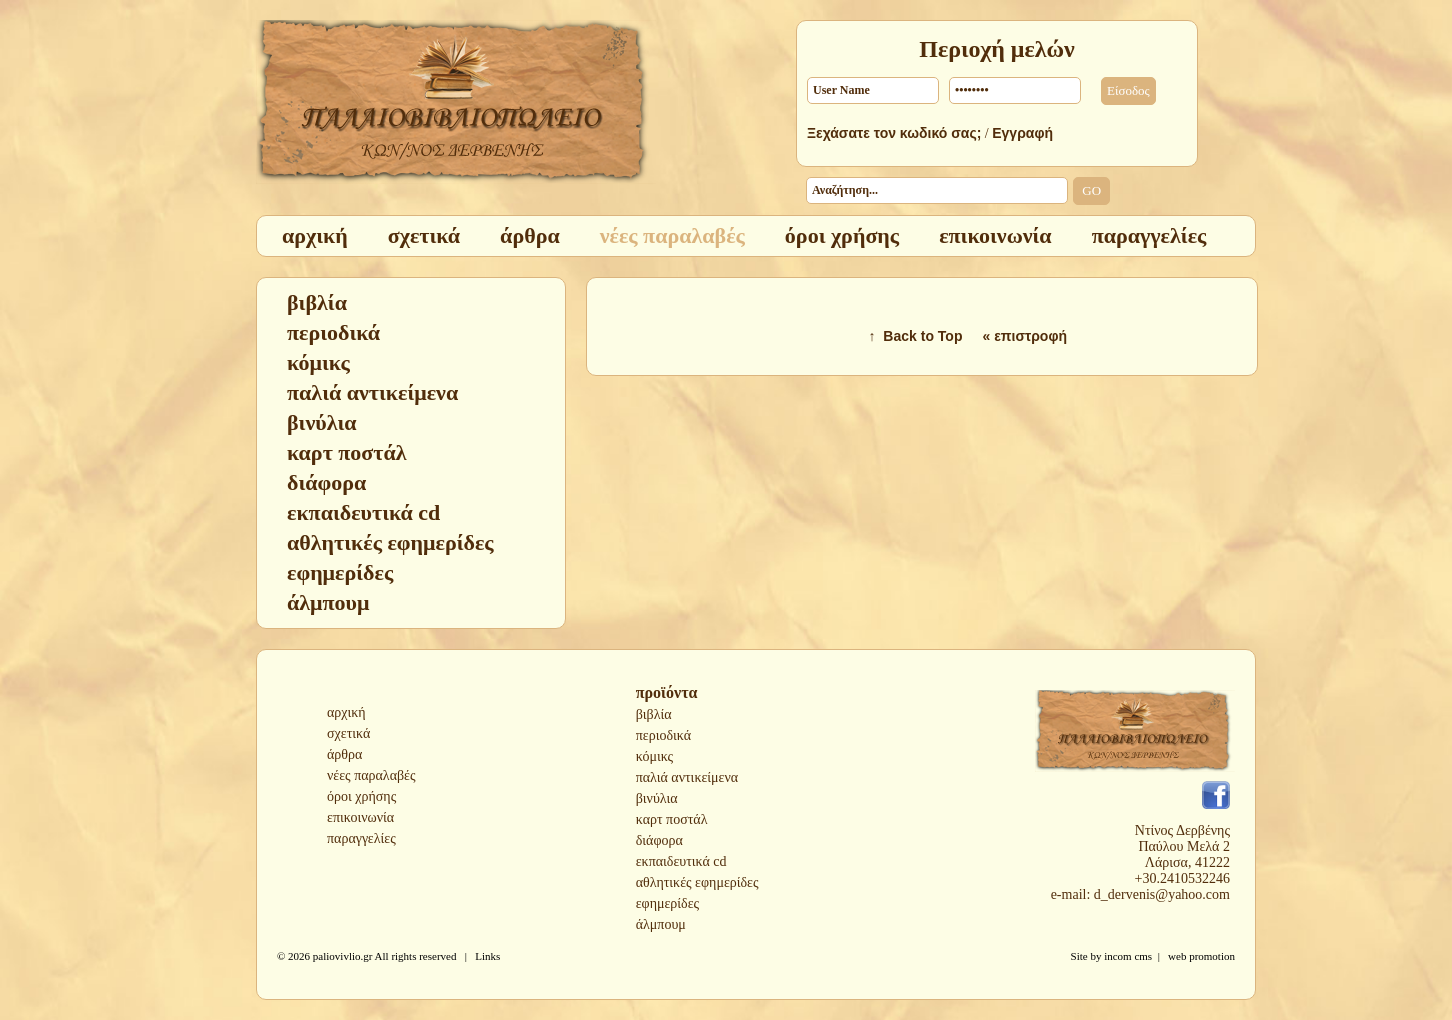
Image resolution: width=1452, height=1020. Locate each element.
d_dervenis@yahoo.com (1162, 894)
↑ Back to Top (916, 336)
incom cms (1128, 956)
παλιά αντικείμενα (687, 777)
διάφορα (659, 840)
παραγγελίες (361, 838)
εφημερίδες (667, 903)
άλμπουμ (661, 924)
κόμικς (654, 756)
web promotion (1201, 956)
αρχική (346, 712)
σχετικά (348, 733)
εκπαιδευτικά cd (681, 861)
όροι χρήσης (361, 796)
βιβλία (654, 714)
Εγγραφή (1022, 133)
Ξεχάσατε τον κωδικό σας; (894, 133)
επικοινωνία (360, 817)
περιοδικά (663, 735)
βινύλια (657, 798)
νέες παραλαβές (371, 775)
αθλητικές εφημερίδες (697, 882)
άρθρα (344, 754)
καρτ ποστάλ (672, 819)
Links (487, 956)
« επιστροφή (1024, 336)
